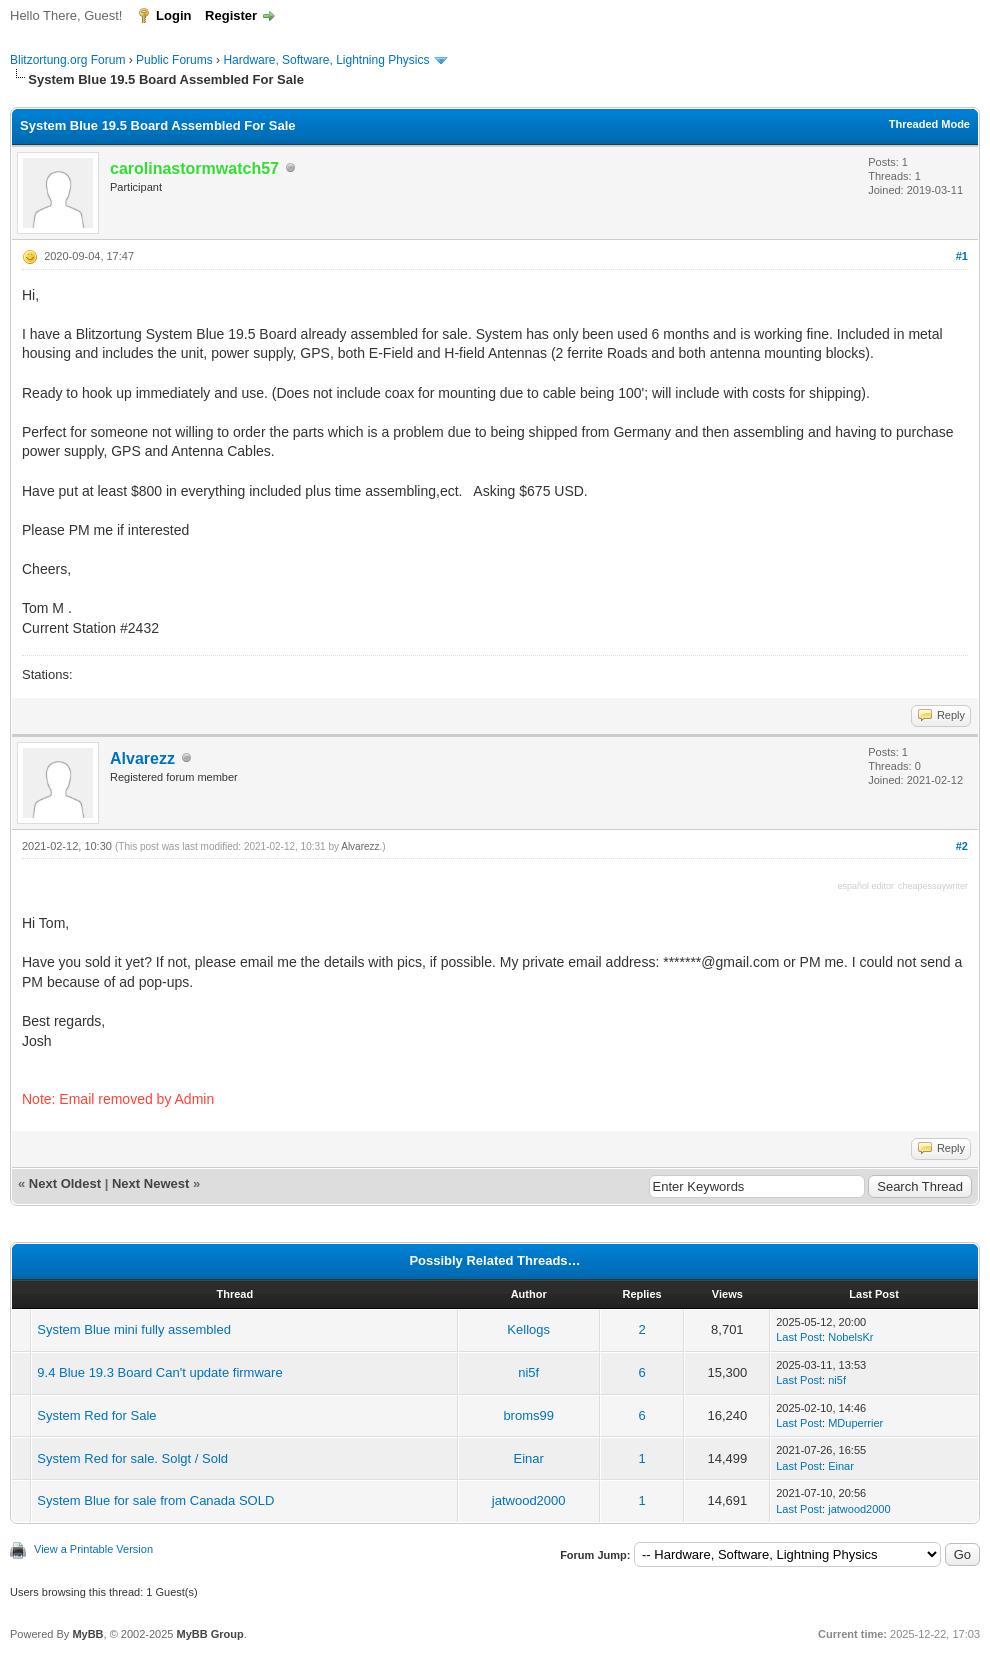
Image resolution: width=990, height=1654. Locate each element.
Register (231, 15)
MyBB (87, 1634)
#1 (962, 256)
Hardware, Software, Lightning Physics (326, 60)
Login (173, 15)
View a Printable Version (93, 1549)
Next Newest (150, 1183)
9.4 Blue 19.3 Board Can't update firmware (159, 1372)
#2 (962, 846)
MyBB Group (209, 1634)
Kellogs (528, 1329)
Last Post (799, 1337)
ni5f (528, 1372)
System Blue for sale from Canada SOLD (155, 1500)
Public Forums (174, 60)
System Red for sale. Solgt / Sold (132, 1458)
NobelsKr (850, 1337)
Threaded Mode (929, 124)
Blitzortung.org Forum (67, 60)
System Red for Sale (96, 1415)
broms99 (528, 1415)
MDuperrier (855, 1423)
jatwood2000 (529, 1500)
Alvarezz (142, 758)
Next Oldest (65, 1183)
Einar (529, 1458)
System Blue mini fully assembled (134, 1329)
